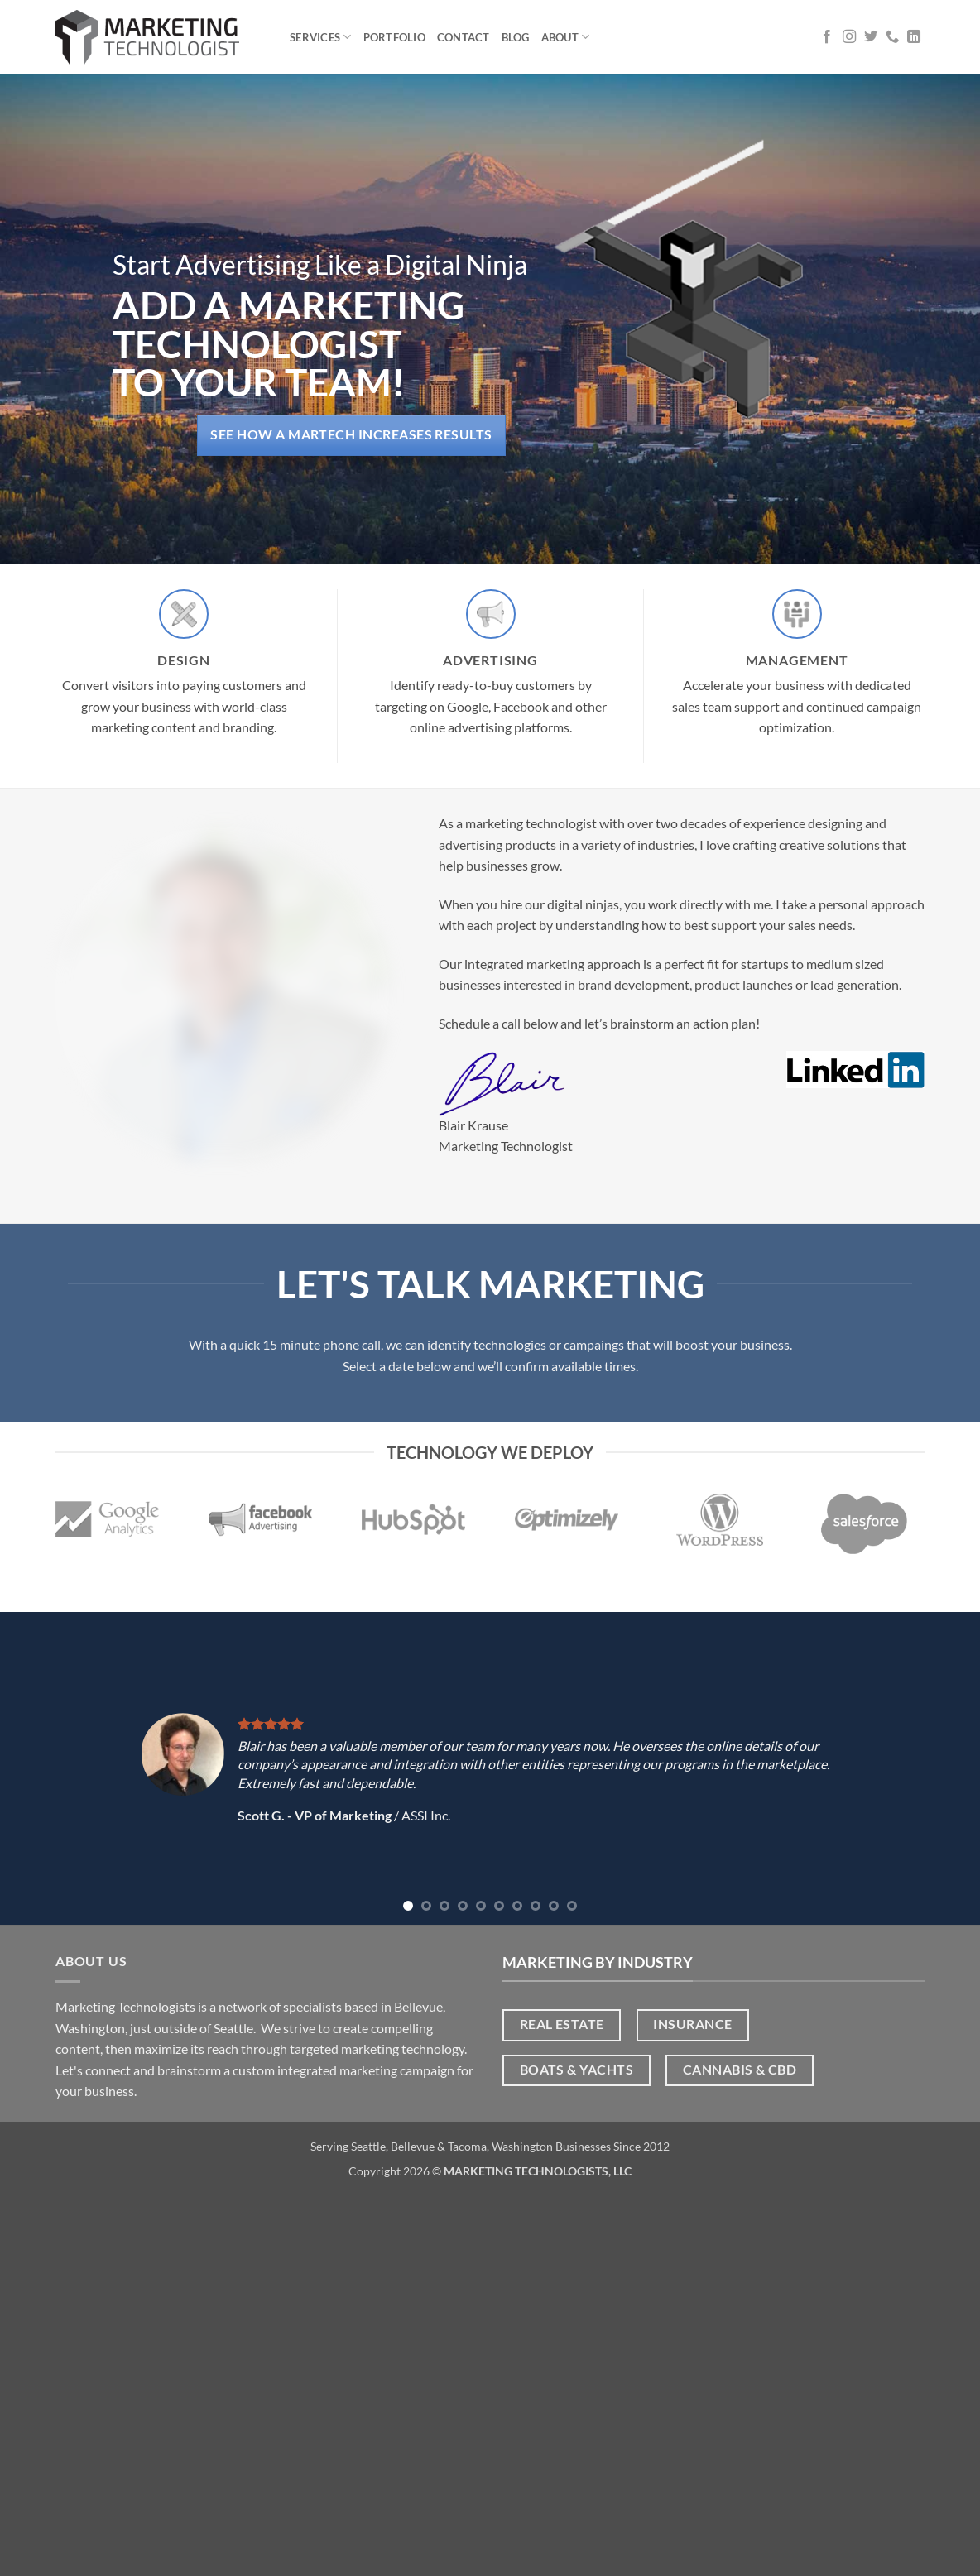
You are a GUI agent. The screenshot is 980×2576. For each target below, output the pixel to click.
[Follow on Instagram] (849, 37)
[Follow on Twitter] (870, 37)
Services (321, 37)
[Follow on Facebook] (826, 37)
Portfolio (394, 37)
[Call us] (892, 37)
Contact (463, 37)
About (565, 37)
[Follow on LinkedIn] (913, 37)
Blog (516, 37)
